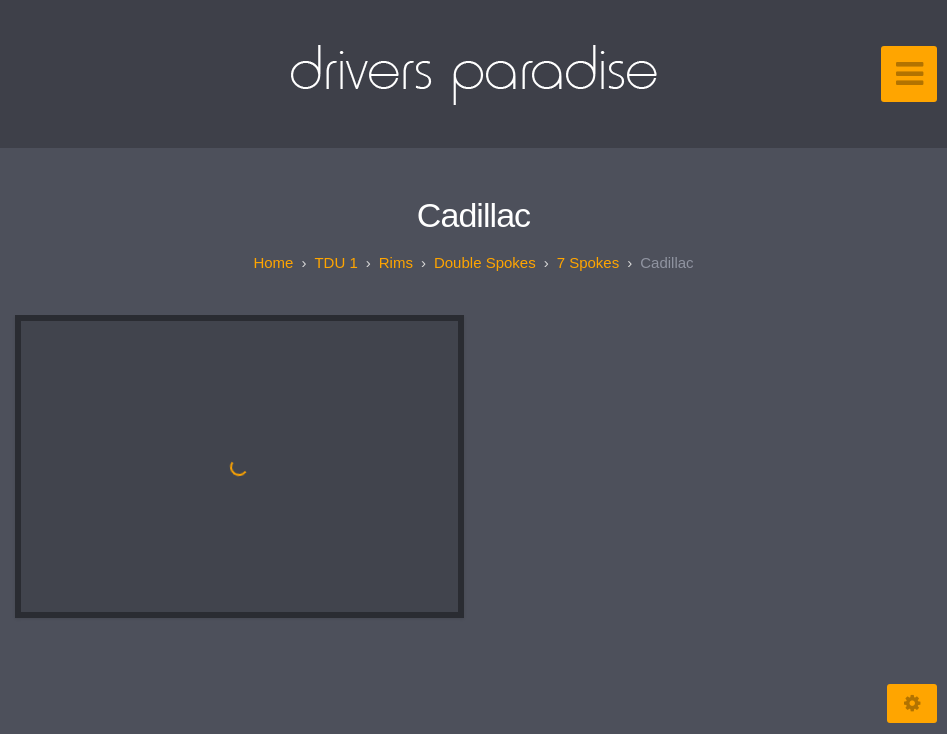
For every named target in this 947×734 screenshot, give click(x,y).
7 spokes (588, 262)
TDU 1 (335, 262)
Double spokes (485, 262)
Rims (396, 262)
